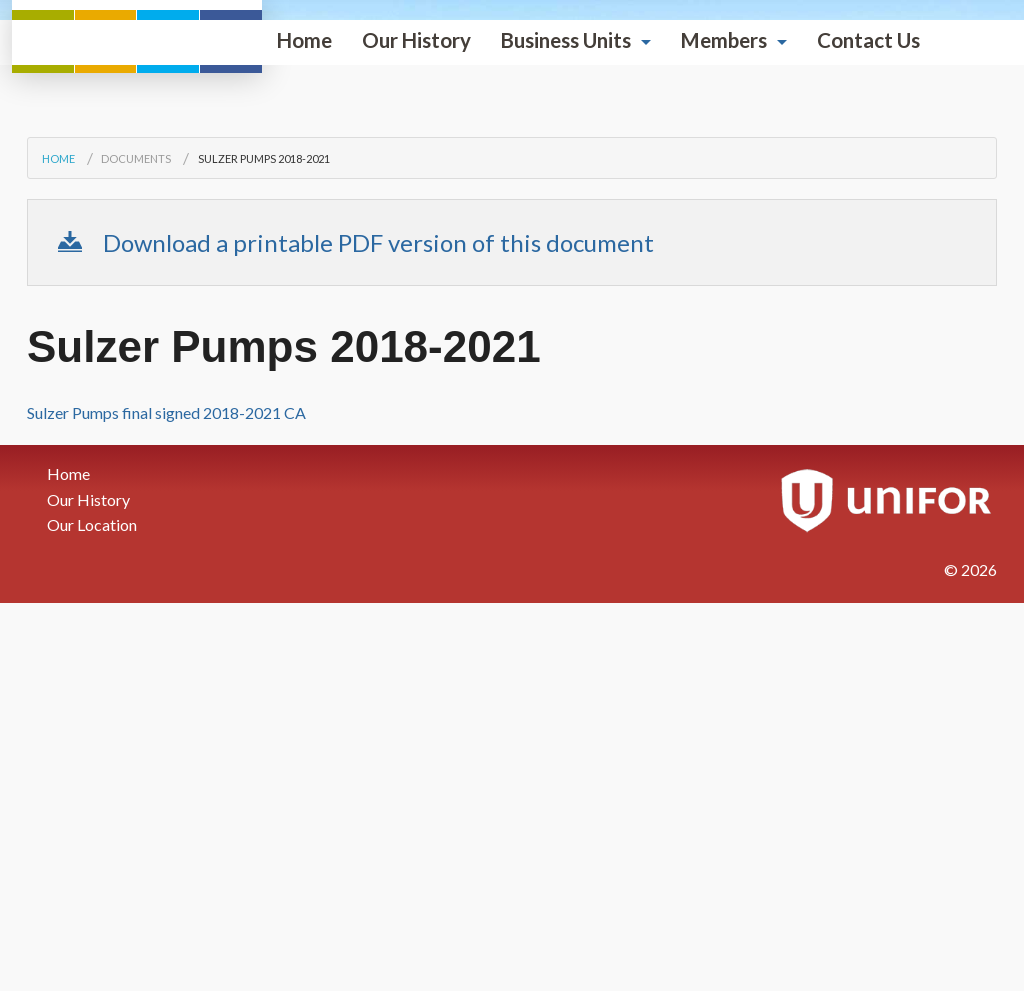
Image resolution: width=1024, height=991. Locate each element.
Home (54, 401)
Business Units (316, 401)
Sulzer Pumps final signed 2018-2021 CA (166, 733)
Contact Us (618, 401)
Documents (136, 479)
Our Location (92, 846)
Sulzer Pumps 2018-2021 (264, 479)
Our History (166, 401)
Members (474, 401)
